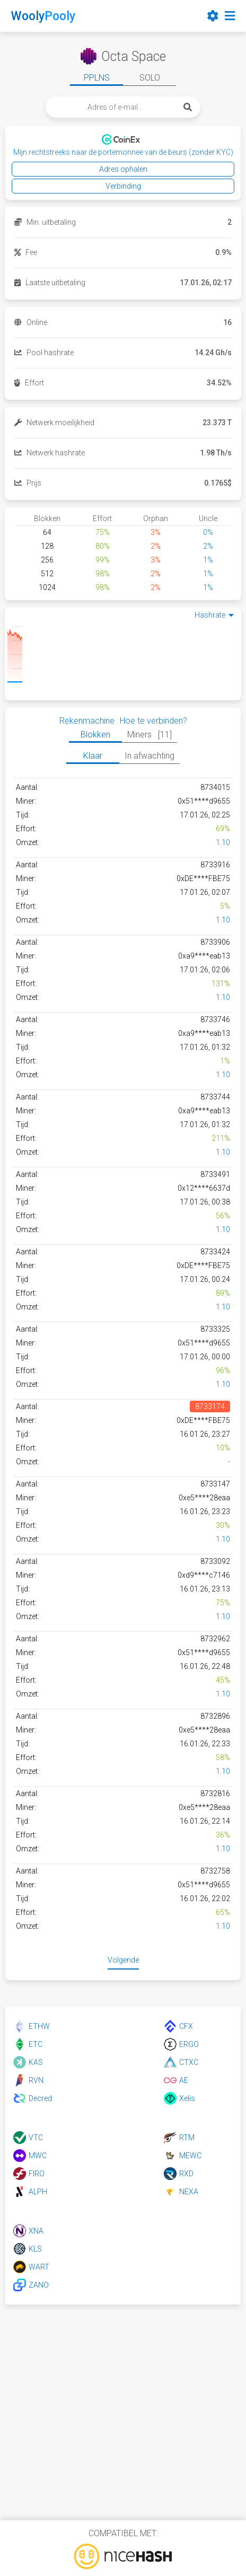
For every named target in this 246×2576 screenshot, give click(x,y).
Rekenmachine (87, 721)
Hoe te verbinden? (153, 721)
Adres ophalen (123, 169)
